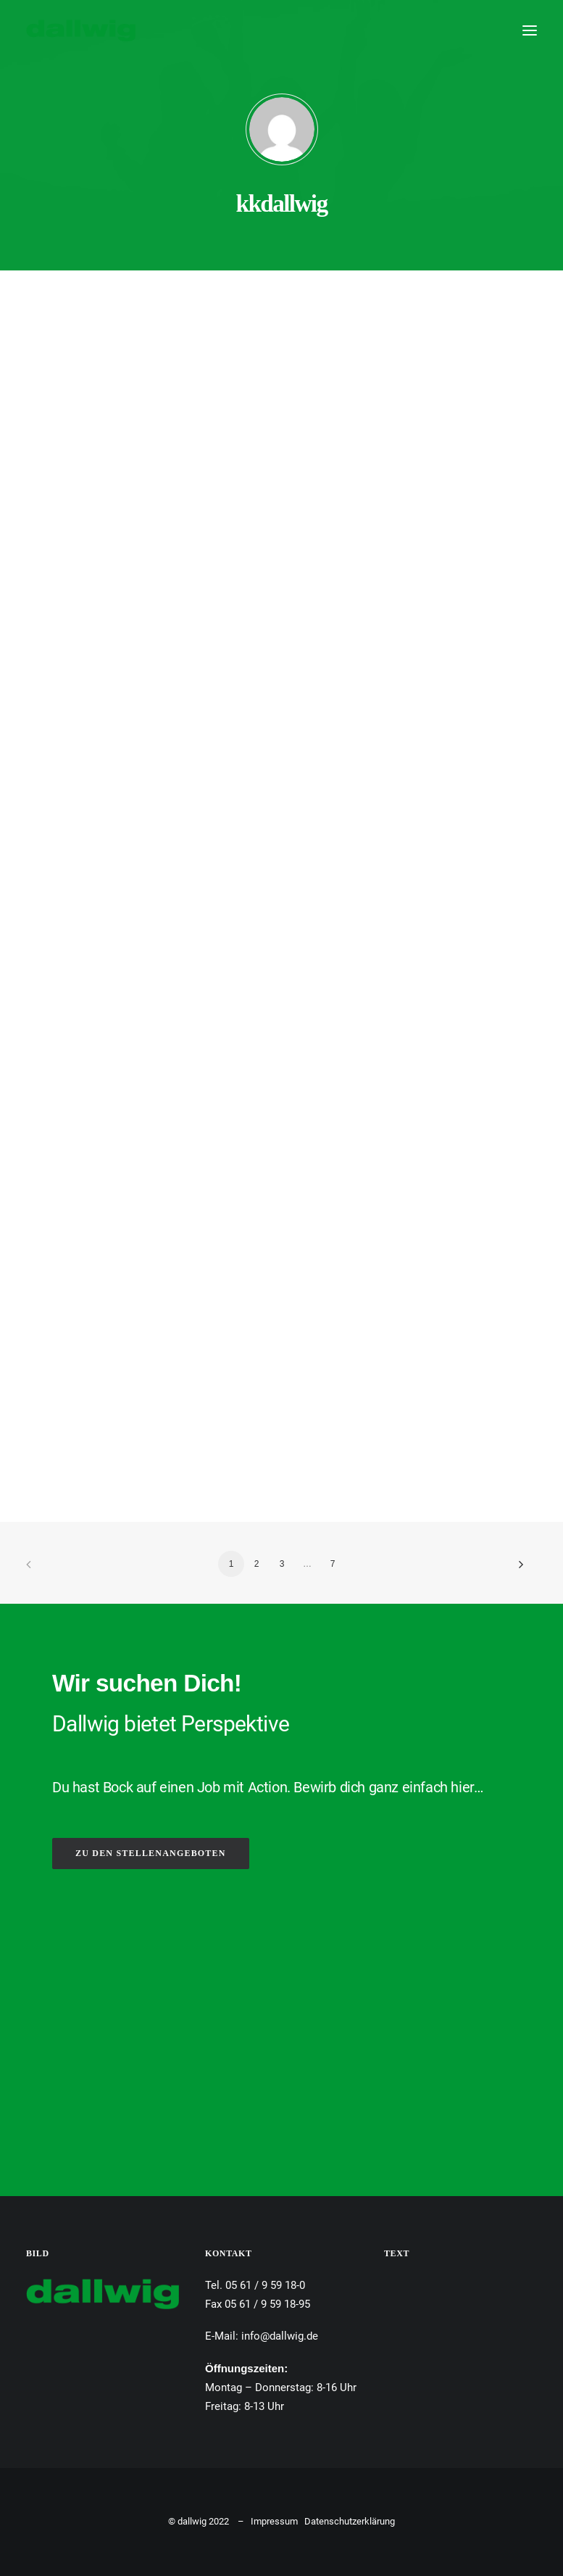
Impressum (274, 2521)
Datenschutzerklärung (349, 2521)
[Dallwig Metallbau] (80, 30)
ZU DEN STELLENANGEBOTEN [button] (150, 1853)
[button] (529, 30)
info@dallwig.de (279, 2336)
